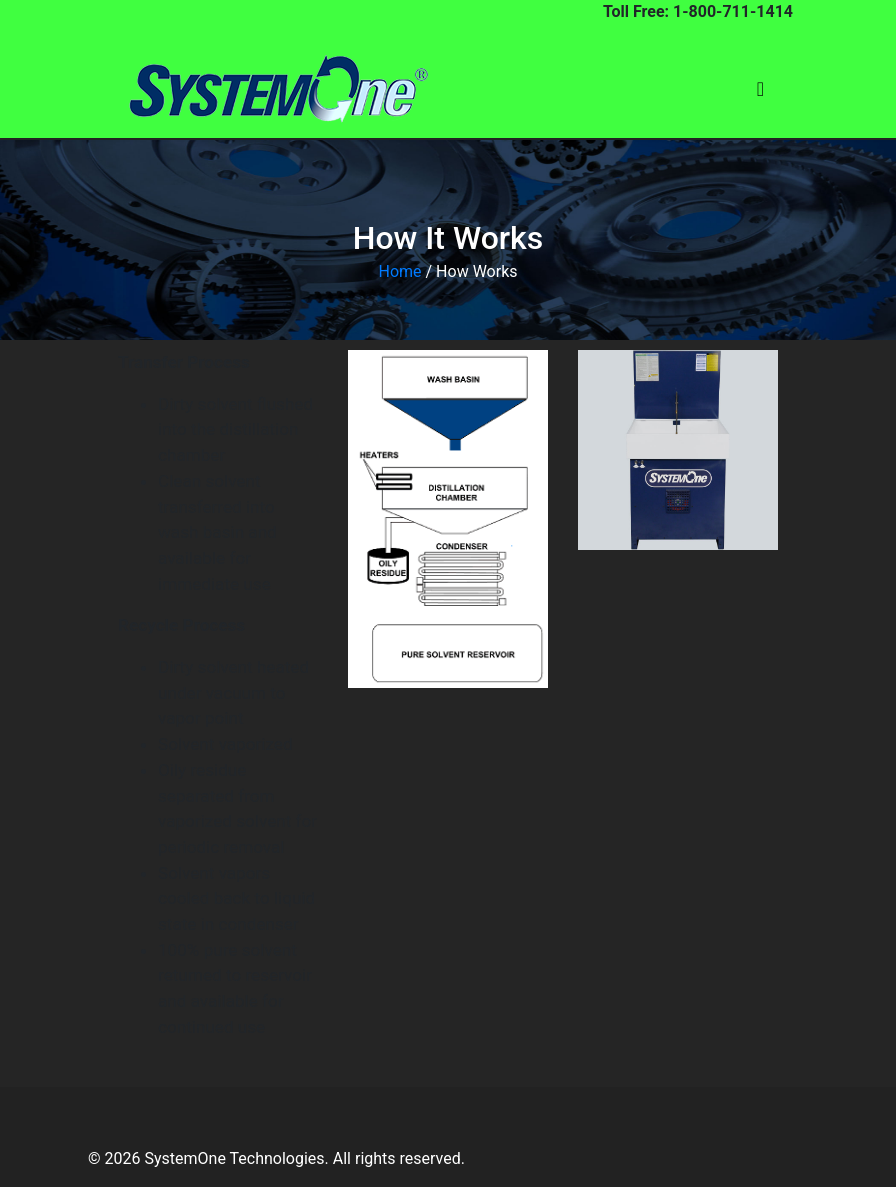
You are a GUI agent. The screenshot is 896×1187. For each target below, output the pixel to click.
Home (399, 271)
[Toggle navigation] (760, 89)
